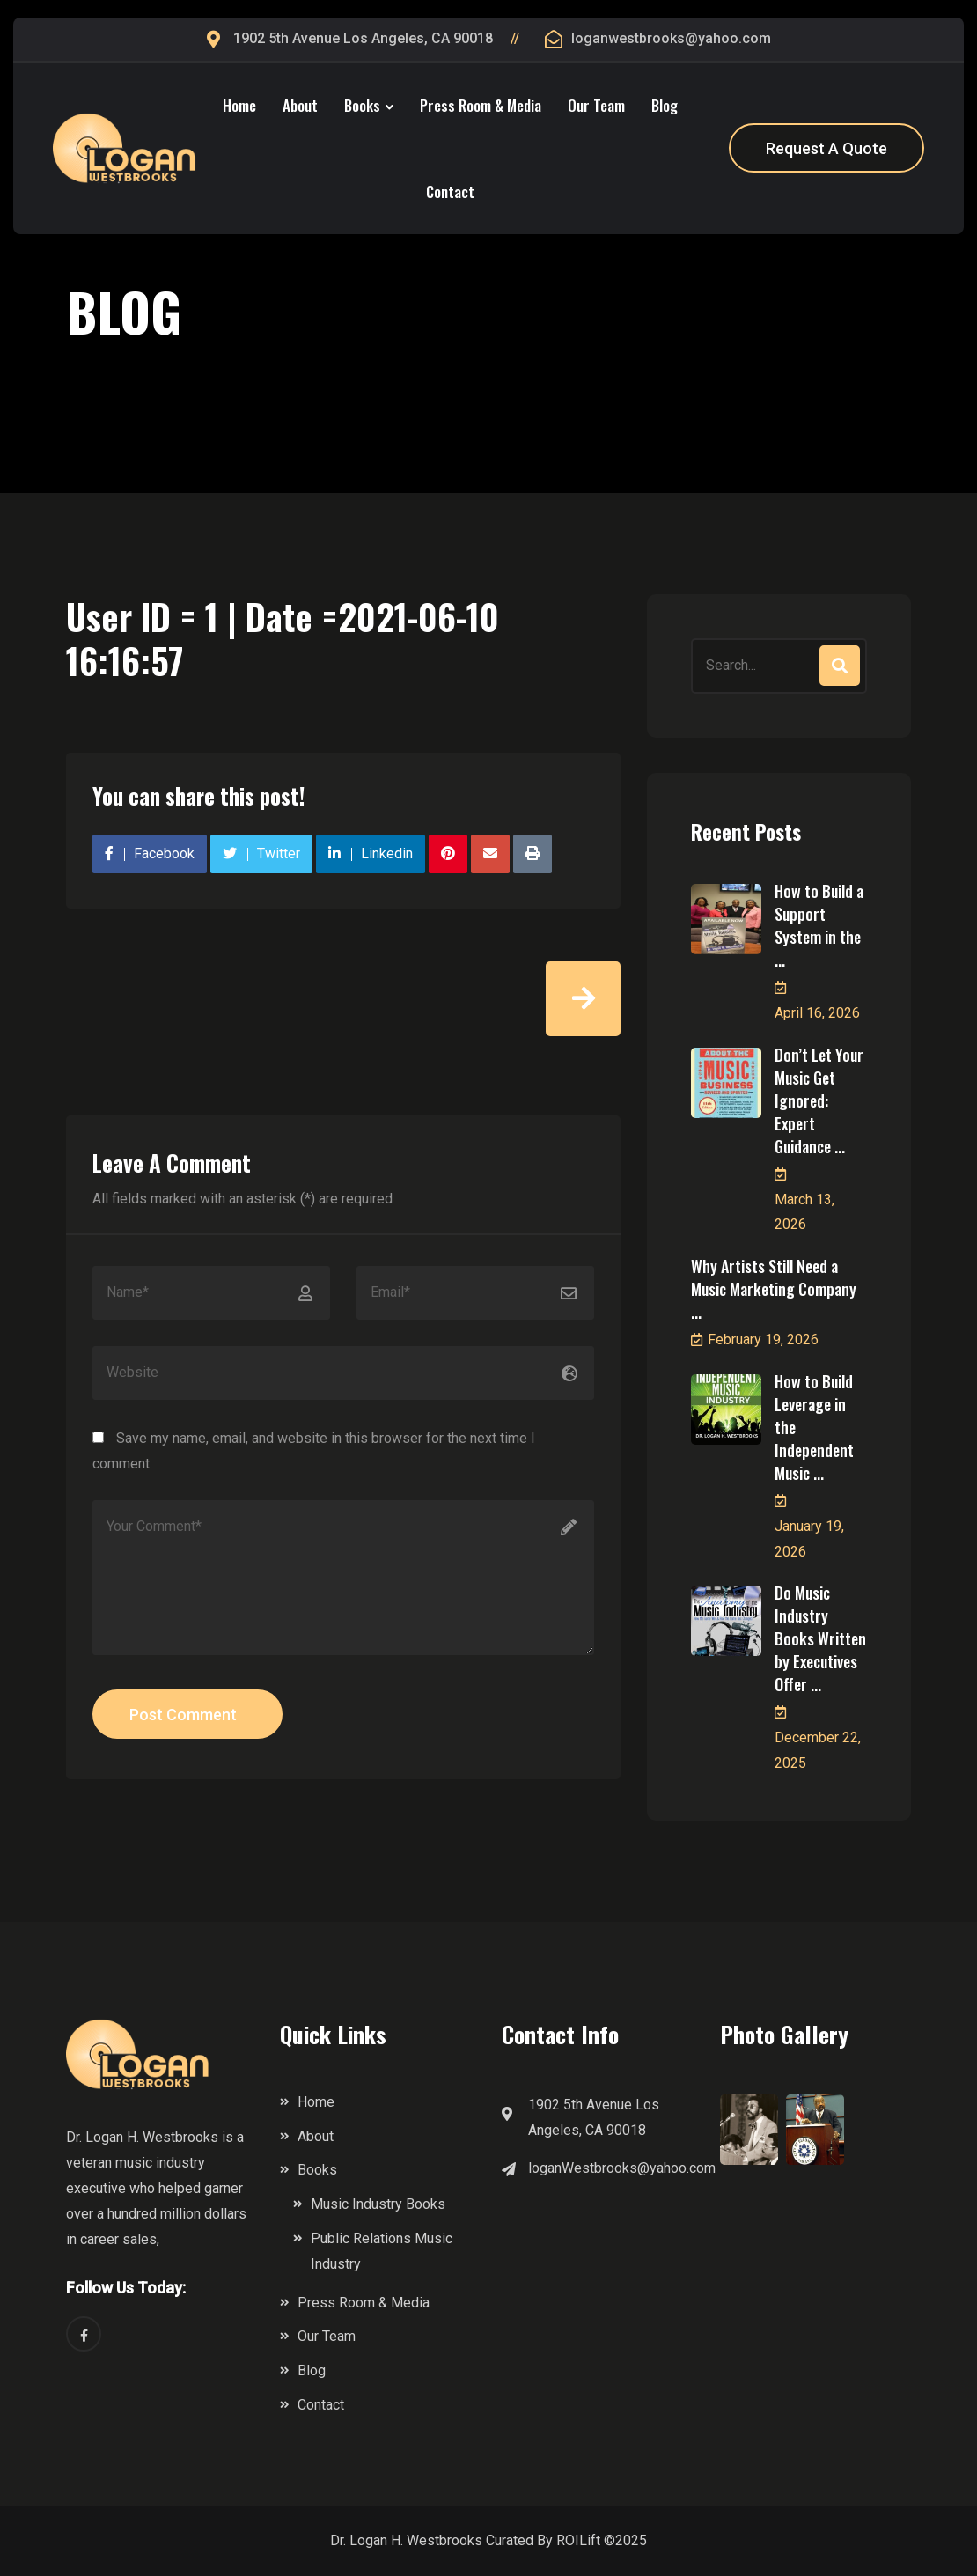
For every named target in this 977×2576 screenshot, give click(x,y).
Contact (450, 191)
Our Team (596, 105)
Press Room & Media (480, 105)
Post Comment (183, 1714)
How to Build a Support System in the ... (819, 925)
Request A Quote (826, 148)
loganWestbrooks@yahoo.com (622, 2168)
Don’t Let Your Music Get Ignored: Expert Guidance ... (819, 1100)
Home (239, 105)
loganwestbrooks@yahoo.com (671, 38)
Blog (664, 105)
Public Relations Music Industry (381, 2251)
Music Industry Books (378, 2204)
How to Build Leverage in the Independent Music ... (814, 1427)
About (300, 105)
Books (362, 105)
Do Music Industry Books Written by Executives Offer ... (820, 1638)
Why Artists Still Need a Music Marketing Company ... (773, 1289)
